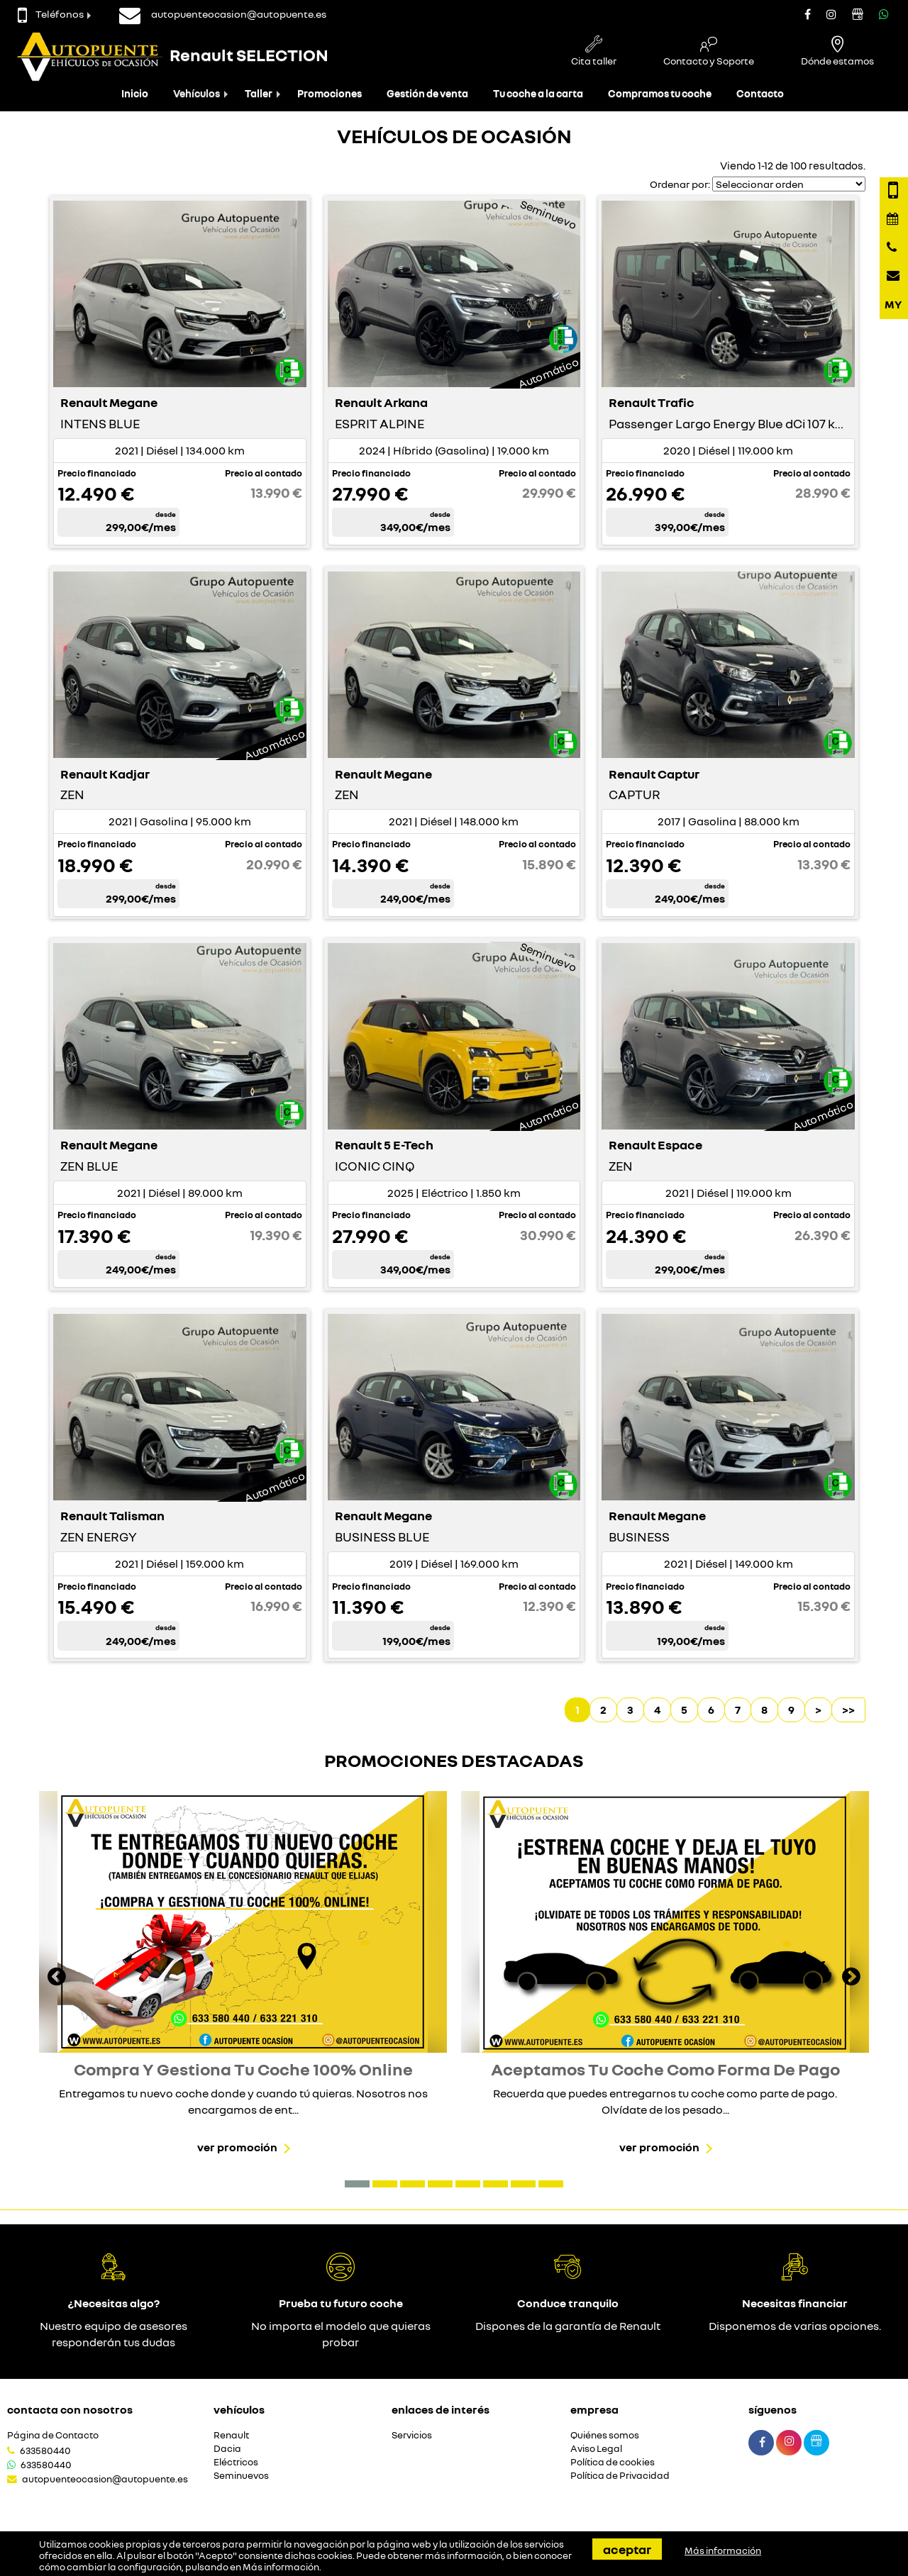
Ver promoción (237, 2147)
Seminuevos (241, 2475)
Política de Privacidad (620, 2475)
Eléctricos (236, 2462)
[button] (357, 2184)
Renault (231, 2435)
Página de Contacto (53, 2435)
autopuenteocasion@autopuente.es (105, 2479)
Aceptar (627, 2549)
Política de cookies (612, 2462)
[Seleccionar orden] (788, 184)
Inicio (134, 93)
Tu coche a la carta (538, 93)
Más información (281, 2566)
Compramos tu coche (660, 93)
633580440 (45, 2450)
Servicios (412, 2435)
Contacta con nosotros (70, 2409)
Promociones (329, 93)
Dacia (227, 2448)
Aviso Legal (596, 2448)
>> (848, 1709)
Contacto (760, 93)
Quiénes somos (604, 2435)
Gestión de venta (427, 93)
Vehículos (196, 93)
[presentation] (56, 1978)
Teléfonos (51, 14)
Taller (258, 93)
